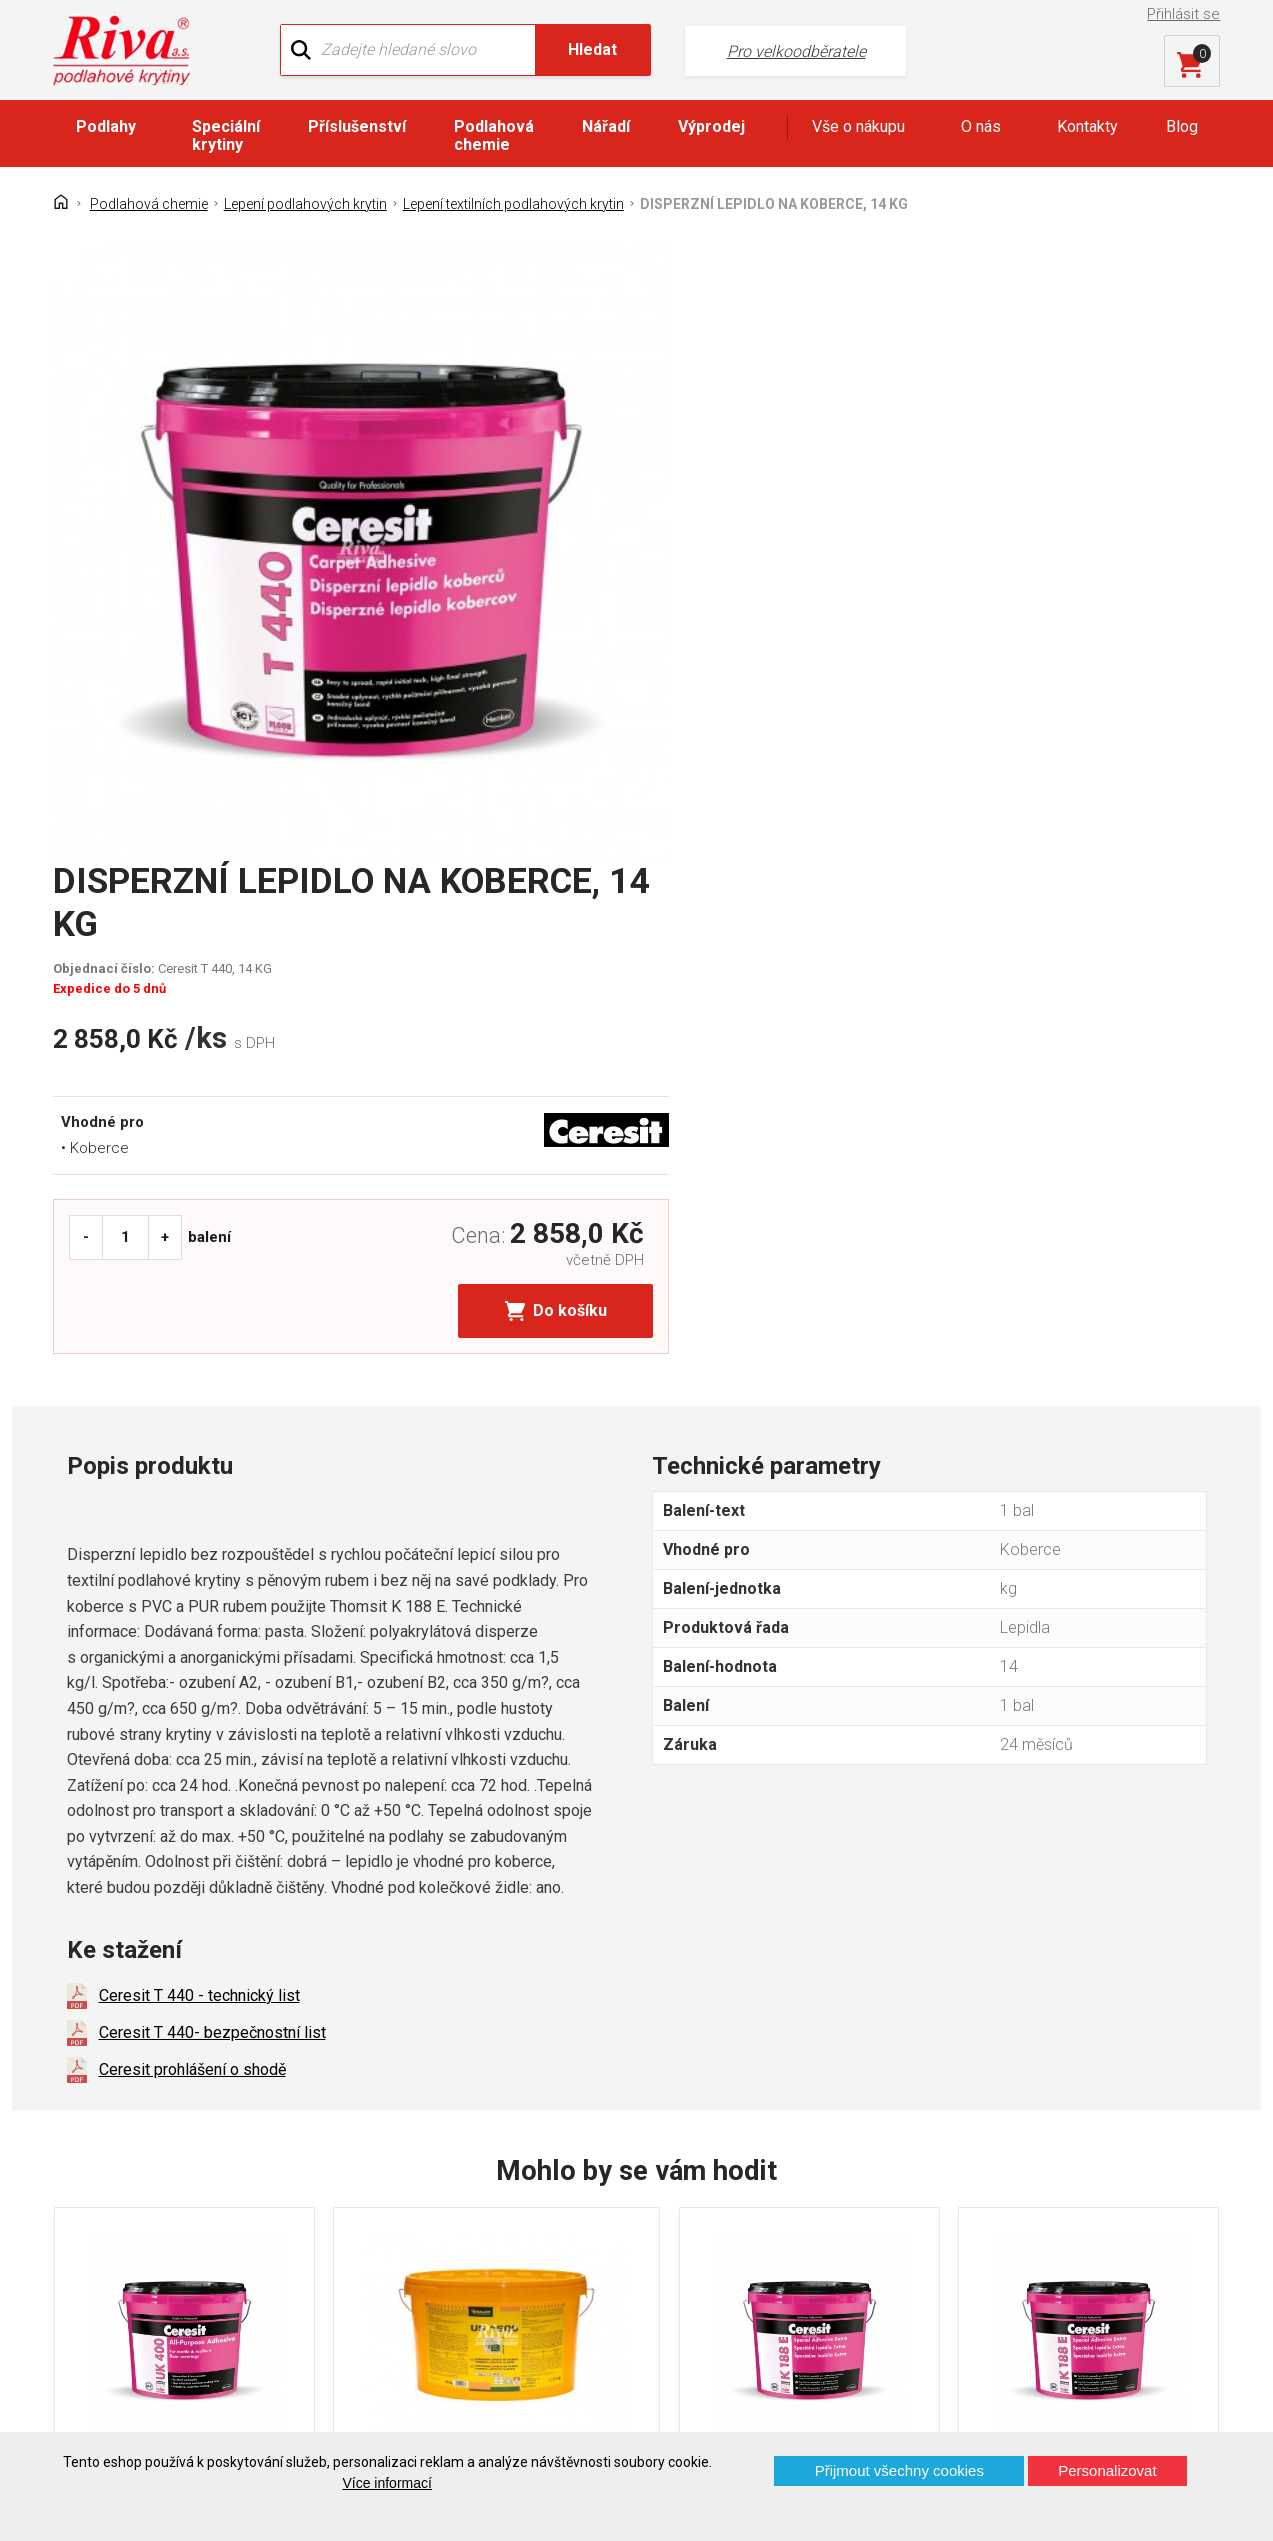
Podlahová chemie (494, 135)
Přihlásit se (1184, 14)
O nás (981, 126)
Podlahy (106, 126)
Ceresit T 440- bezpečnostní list (212, 1458)
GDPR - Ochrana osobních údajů (180, 2232)
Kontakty (1087, 126)
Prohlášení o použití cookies (167, 2302)
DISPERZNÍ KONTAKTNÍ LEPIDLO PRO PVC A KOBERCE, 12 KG (466, 1909)
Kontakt (95, 2197)
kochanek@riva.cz (826, 2270)
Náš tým (397, 2197)
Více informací (386, 2483)
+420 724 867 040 (825, 2203)
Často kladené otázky (144, 2267)
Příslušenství (357, 126)
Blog (1182, 126)
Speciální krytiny (226, 135)
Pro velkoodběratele (747, 50)
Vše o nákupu (858, 126)
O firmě (393, 2162)
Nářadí (606, 126)
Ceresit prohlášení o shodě (192, 1495)
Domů (89, 2162)
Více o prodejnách (1078, 2398)
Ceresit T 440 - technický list (199, 1421)
